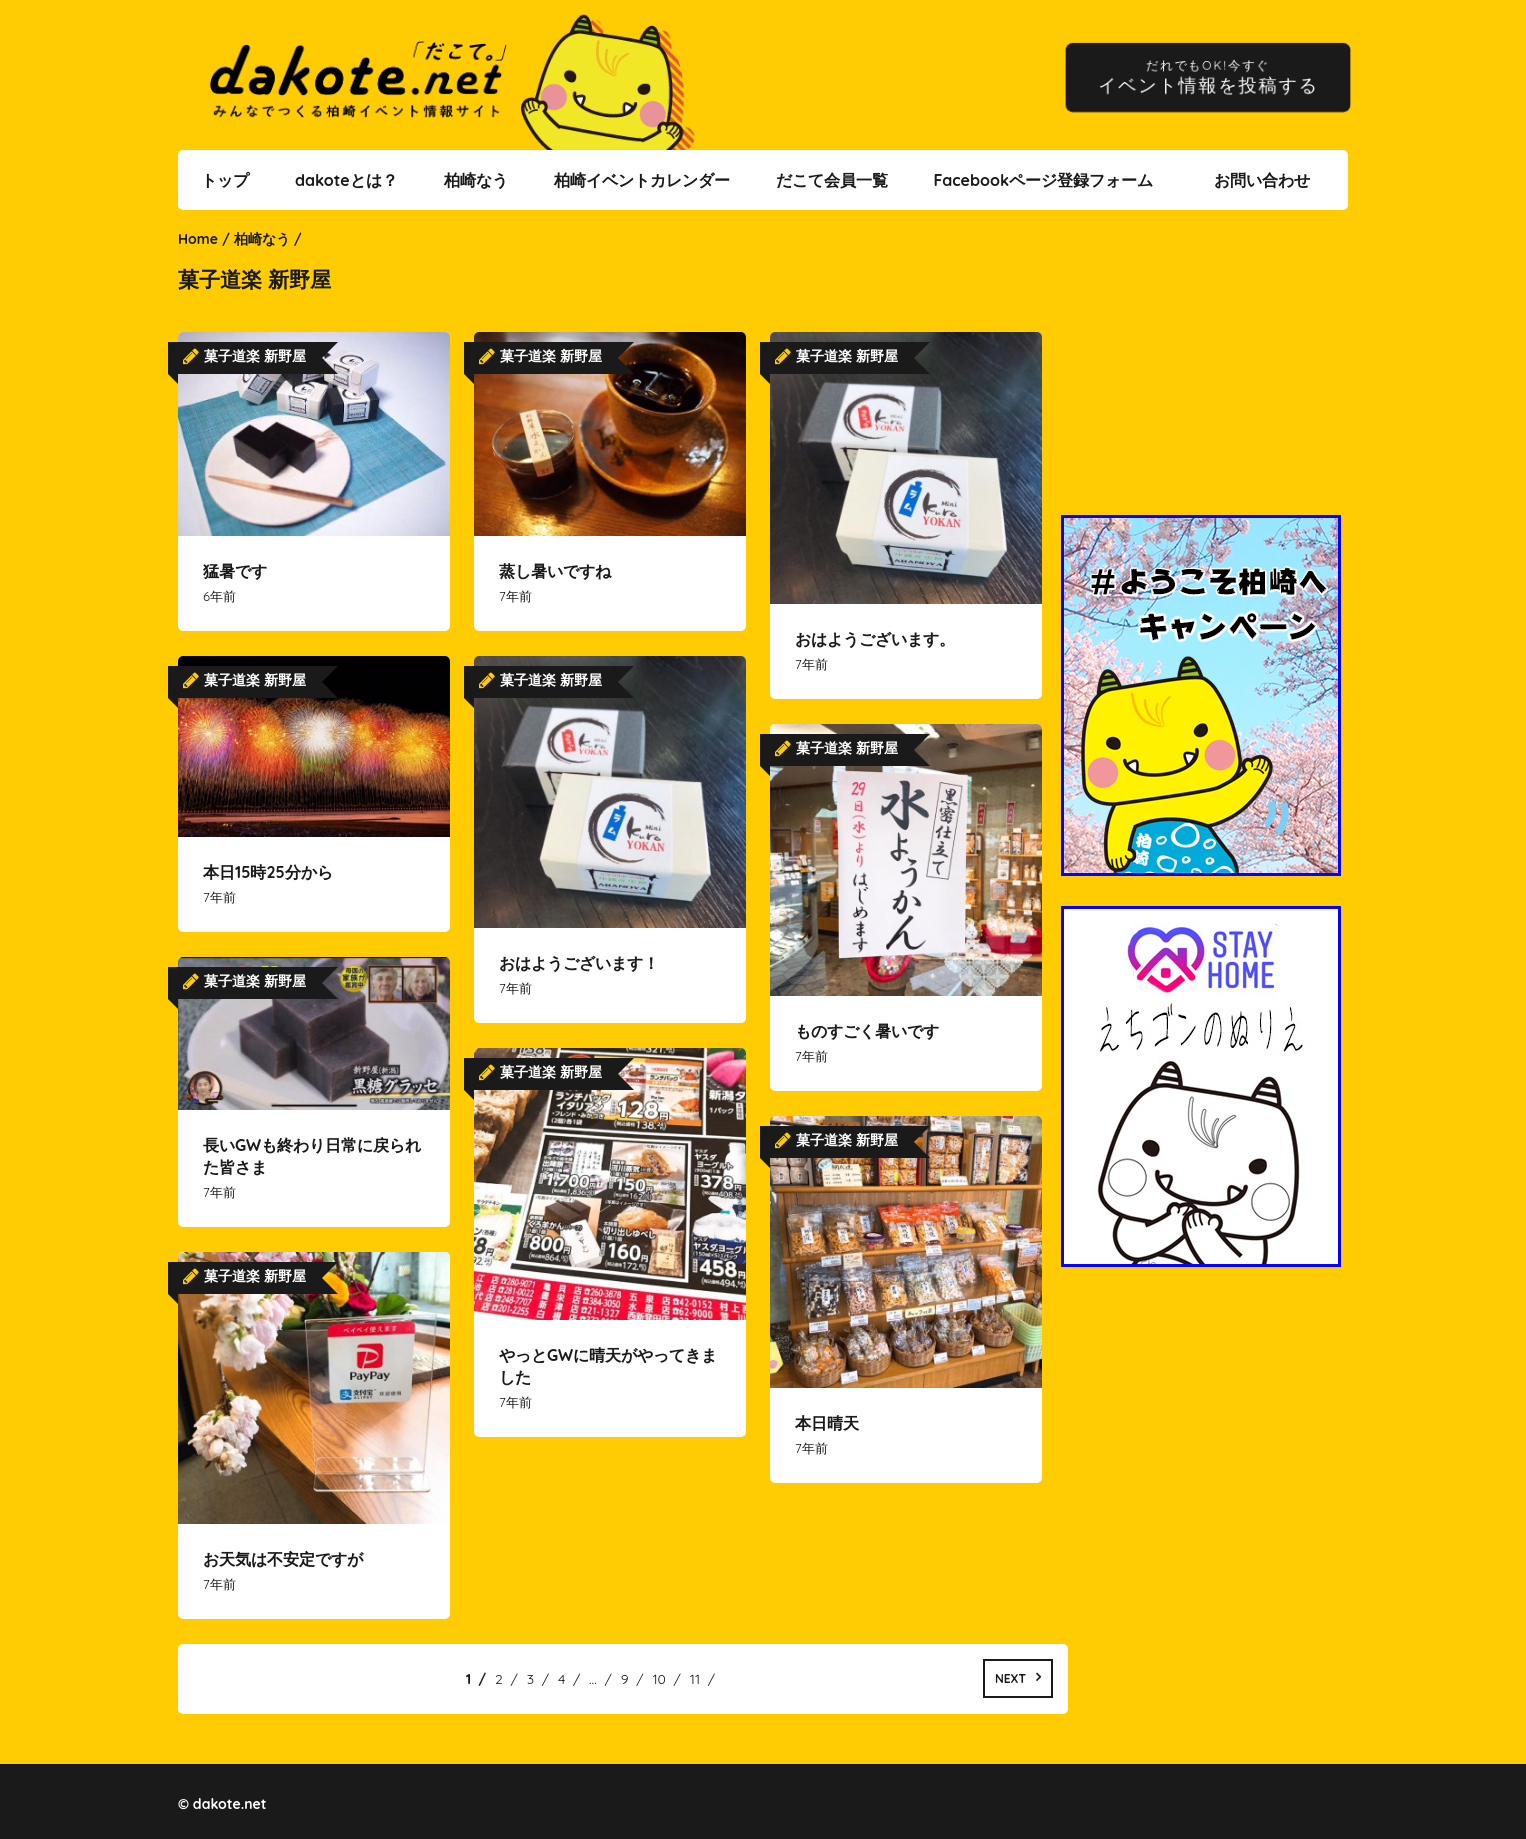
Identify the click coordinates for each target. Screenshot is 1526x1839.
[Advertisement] (1204, 375)
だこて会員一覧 (832, 180)
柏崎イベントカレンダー (642, 180)
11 (695, 1679)
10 (659, 1679)
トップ (225, 180)
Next (1010, 1678)
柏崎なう (476, 180)
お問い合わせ (1262, 180)
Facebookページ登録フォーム (1043, 180)
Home (198, 239)
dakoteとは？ (346, 180)
